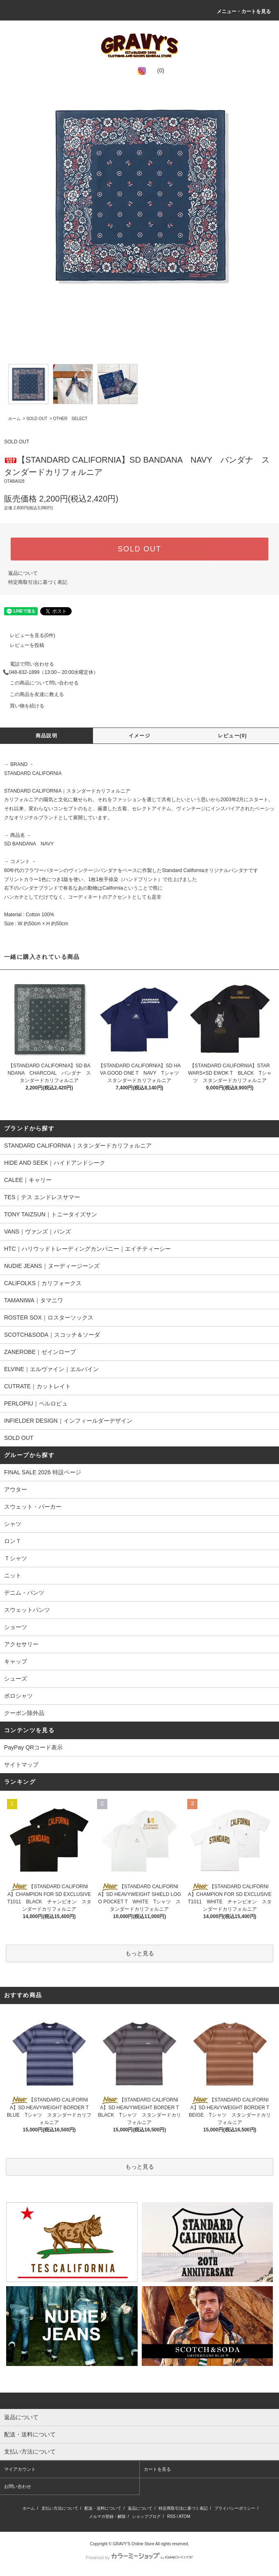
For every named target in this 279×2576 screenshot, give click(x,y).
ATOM (184, 2516)
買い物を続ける (22, 706)
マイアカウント (20, 2469)
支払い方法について (59, 2508)
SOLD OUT (36, 418)
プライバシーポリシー (234, 2508)
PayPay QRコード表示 (33, 1747)
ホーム (14, 418)
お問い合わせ (17, 2486)
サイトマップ (21, 1764)
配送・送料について (102, 2508)
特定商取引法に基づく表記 (37, 582)
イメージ (139, 736)
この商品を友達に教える (32, 694)
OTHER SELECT (70, 418)
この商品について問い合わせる (39, 683)
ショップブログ (146, 2516)
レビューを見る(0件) (27, 635)
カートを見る (157, 2469)
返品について (23, 573)
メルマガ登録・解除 (107, 2516)
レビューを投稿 (22, 645)
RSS (171, 2516)
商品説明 (46, 736)
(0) (155, 70)
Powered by (139, 2557)
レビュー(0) (232, 736)
